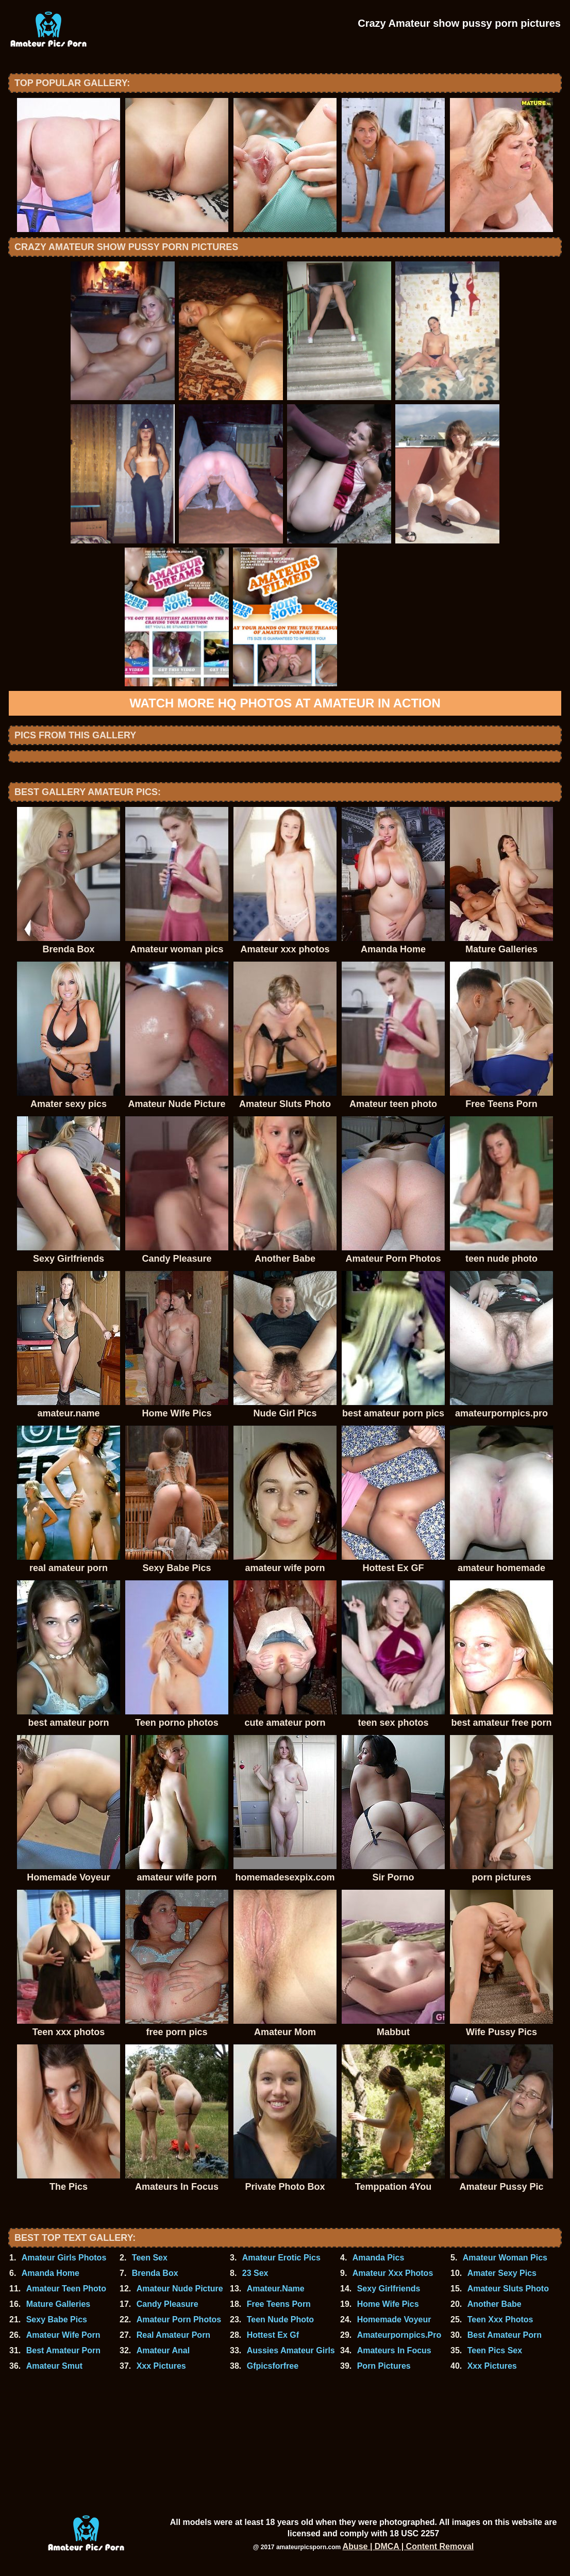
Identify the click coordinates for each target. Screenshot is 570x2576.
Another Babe (494, 2304)
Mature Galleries (58, 2304)
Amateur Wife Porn (63, 2335)
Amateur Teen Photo (66, 2288)
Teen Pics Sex (494, 2350)
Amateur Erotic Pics (281, 2257)
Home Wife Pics (388, 2304)
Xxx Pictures (161, 2366)
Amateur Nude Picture (180, 2288)
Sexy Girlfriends (389, 2288)
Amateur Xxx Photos (393, 2273)
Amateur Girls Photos (64, 2257)
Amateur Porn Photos (179, 2319)
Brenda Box (155, 2273)
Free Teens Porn (279, 2304)
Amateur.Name (276, 2288)
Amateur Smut (54, 2366)
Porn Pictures (384, 2366)
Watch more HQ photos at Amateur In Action (285, 703)
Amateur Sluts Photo (508, 2288)
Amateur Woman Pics (505, 2257)
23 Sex (255, 2273)
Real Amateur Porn (173, 2335)
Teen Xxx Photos (500, 2319)
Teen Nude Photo (280, 2319)
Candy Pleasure (167, 2304)
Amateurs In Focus (394, 2350)
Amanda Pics (378, 2257)
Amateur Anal (163, 2350)
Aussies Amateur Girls (291, 2350)
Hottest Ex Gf (273, 2335)
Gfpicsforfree (272, 2366)
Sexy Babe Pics (56, 2319)
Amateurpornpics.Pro (399, 2335)
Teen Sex (149, 2257)
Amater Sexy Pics (502, 2273)
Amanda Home (50, 2273)
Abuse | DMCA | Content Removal (408, 2546)
